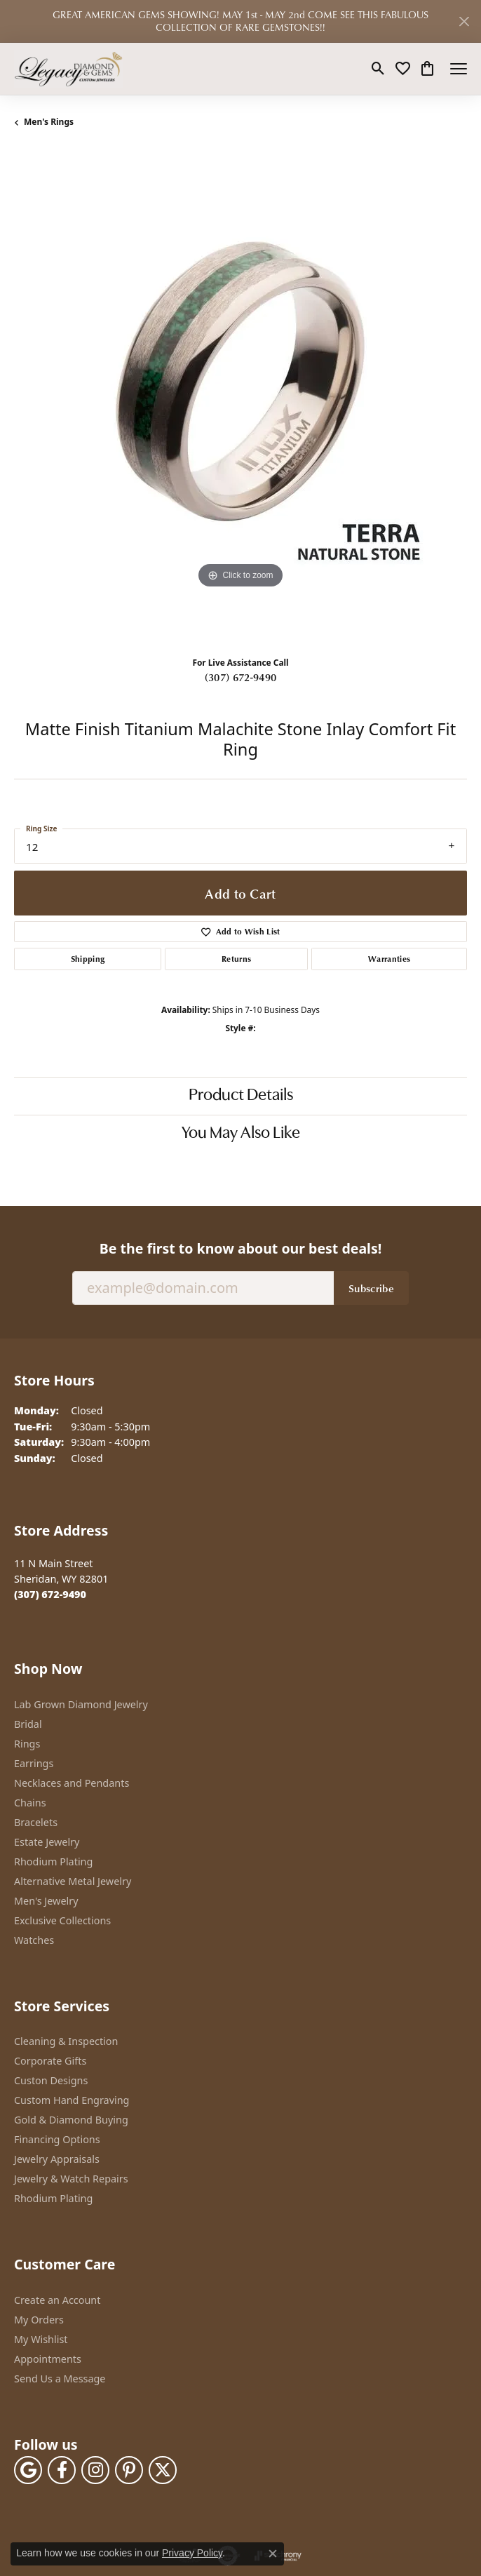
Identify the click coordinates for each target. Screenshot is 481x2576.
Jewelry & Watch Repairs (71, 2178)
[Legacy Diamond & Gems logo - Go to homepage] (68, 69)
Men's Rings (49, 122)
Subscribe (371, 1288)
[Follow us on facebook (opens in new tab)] (62, 2470)
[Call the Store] (50, 1594)
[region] (240, 397)
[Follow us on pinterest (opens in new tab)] (129, 2470)
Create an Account (57, 2300)
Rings (27, 1743)
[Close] (464, 21)
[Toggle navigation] (458, 68)
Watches (34, 1940)
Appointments (47, 2359)
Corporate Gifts (50, 2060)
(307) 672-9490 (240, 677)
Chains (30, 1802)
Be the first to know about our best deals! (240, 1248)
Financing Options (57, 2139)
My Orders (39, 2319)
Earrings (33, 1763)
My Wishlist (41, 2339)
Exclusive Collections (62, 1920)
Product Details (241, 1095)
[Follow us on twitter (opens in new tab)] (163, 2470)
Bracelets (35, 1822)
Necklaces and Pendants (71, 1783)
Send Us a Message (59, 2378)
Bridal (28, 1724)
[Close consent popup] (273, 2553)
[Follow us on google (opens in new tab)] (28, 2470)
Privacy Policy (192, 2552)
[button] (378, 69)
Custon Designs (51, 2080)
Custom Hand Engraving (71, 2100)
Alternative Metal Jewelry (72, 1881)
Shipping (88, 959)
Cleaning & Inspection (66, 2041)
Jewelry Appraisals (57, 2159)
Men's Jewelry (46, 1900)
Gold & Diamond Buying (71, 2119)
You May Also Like (241, 1133)
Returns (236, 959)
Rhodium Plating (53, 1861)
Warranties (389, 959)
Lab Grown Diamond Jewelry (81, 1704)
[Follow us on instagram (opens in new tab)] (95, 2470)
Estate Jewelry (46, 1842)
